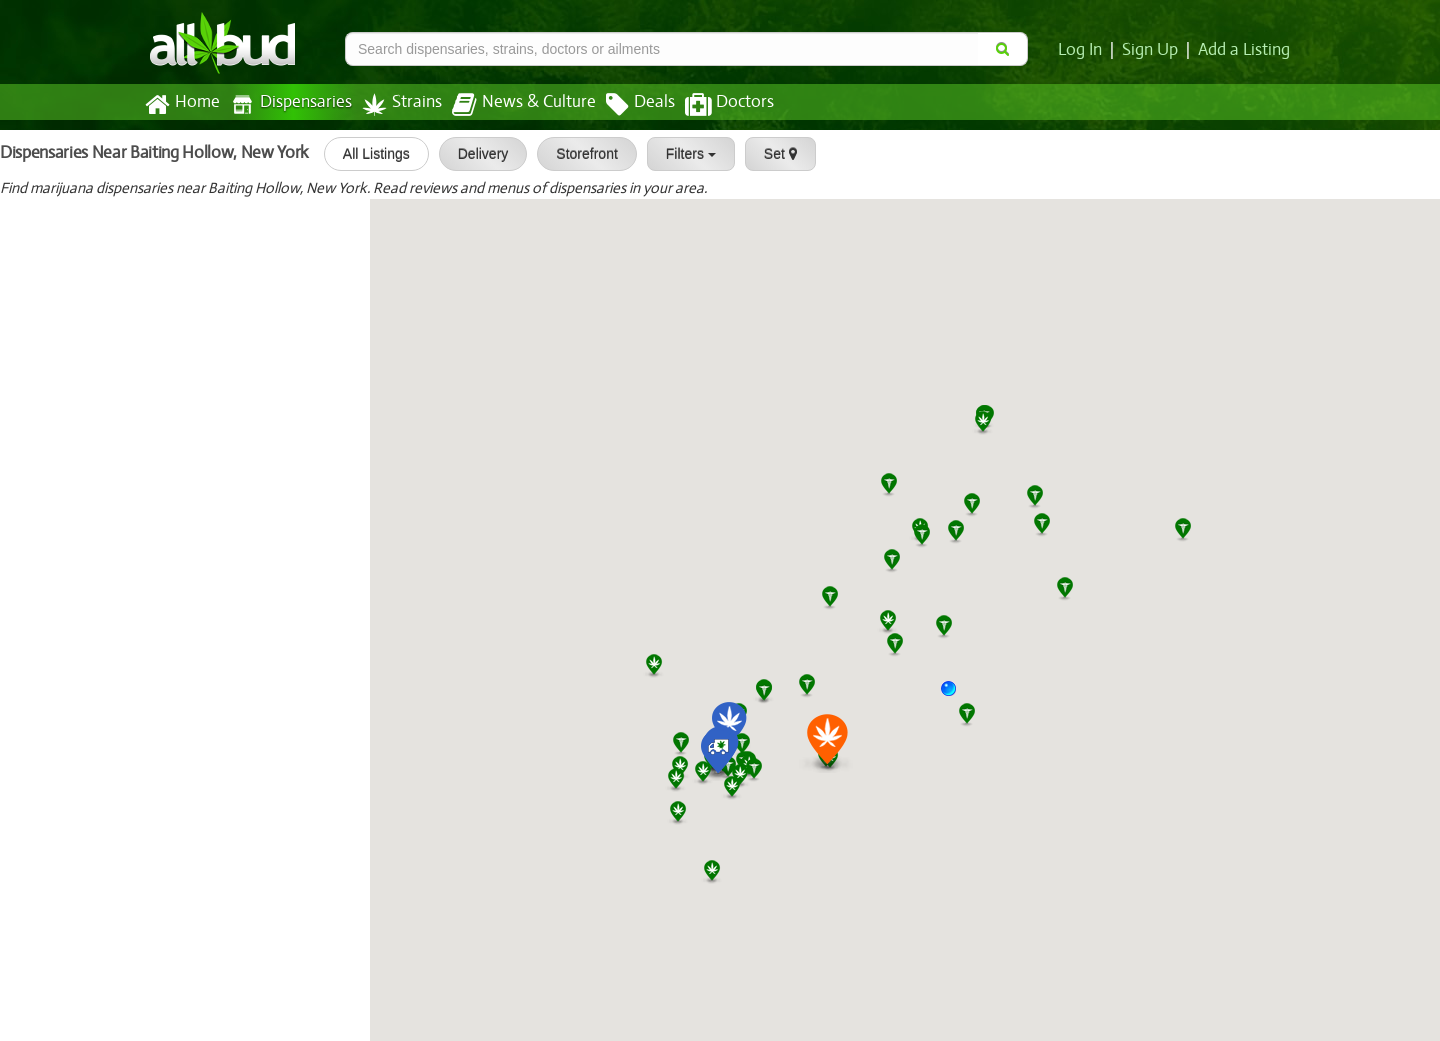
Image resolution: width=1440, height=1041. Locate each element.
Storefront (576, 154)
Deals (625, 105)
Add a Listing (1245, 50)
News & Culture (513, 105)
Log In (1084, 50)
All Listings (366, 154)
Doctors (712, 105)
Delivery (473, 154)
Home (181, 105)
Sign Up (1153, 50)
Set (770, 154)
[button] (956, 696)
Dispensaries (287, 104)
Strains (395, 104)
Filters (681, 154)
